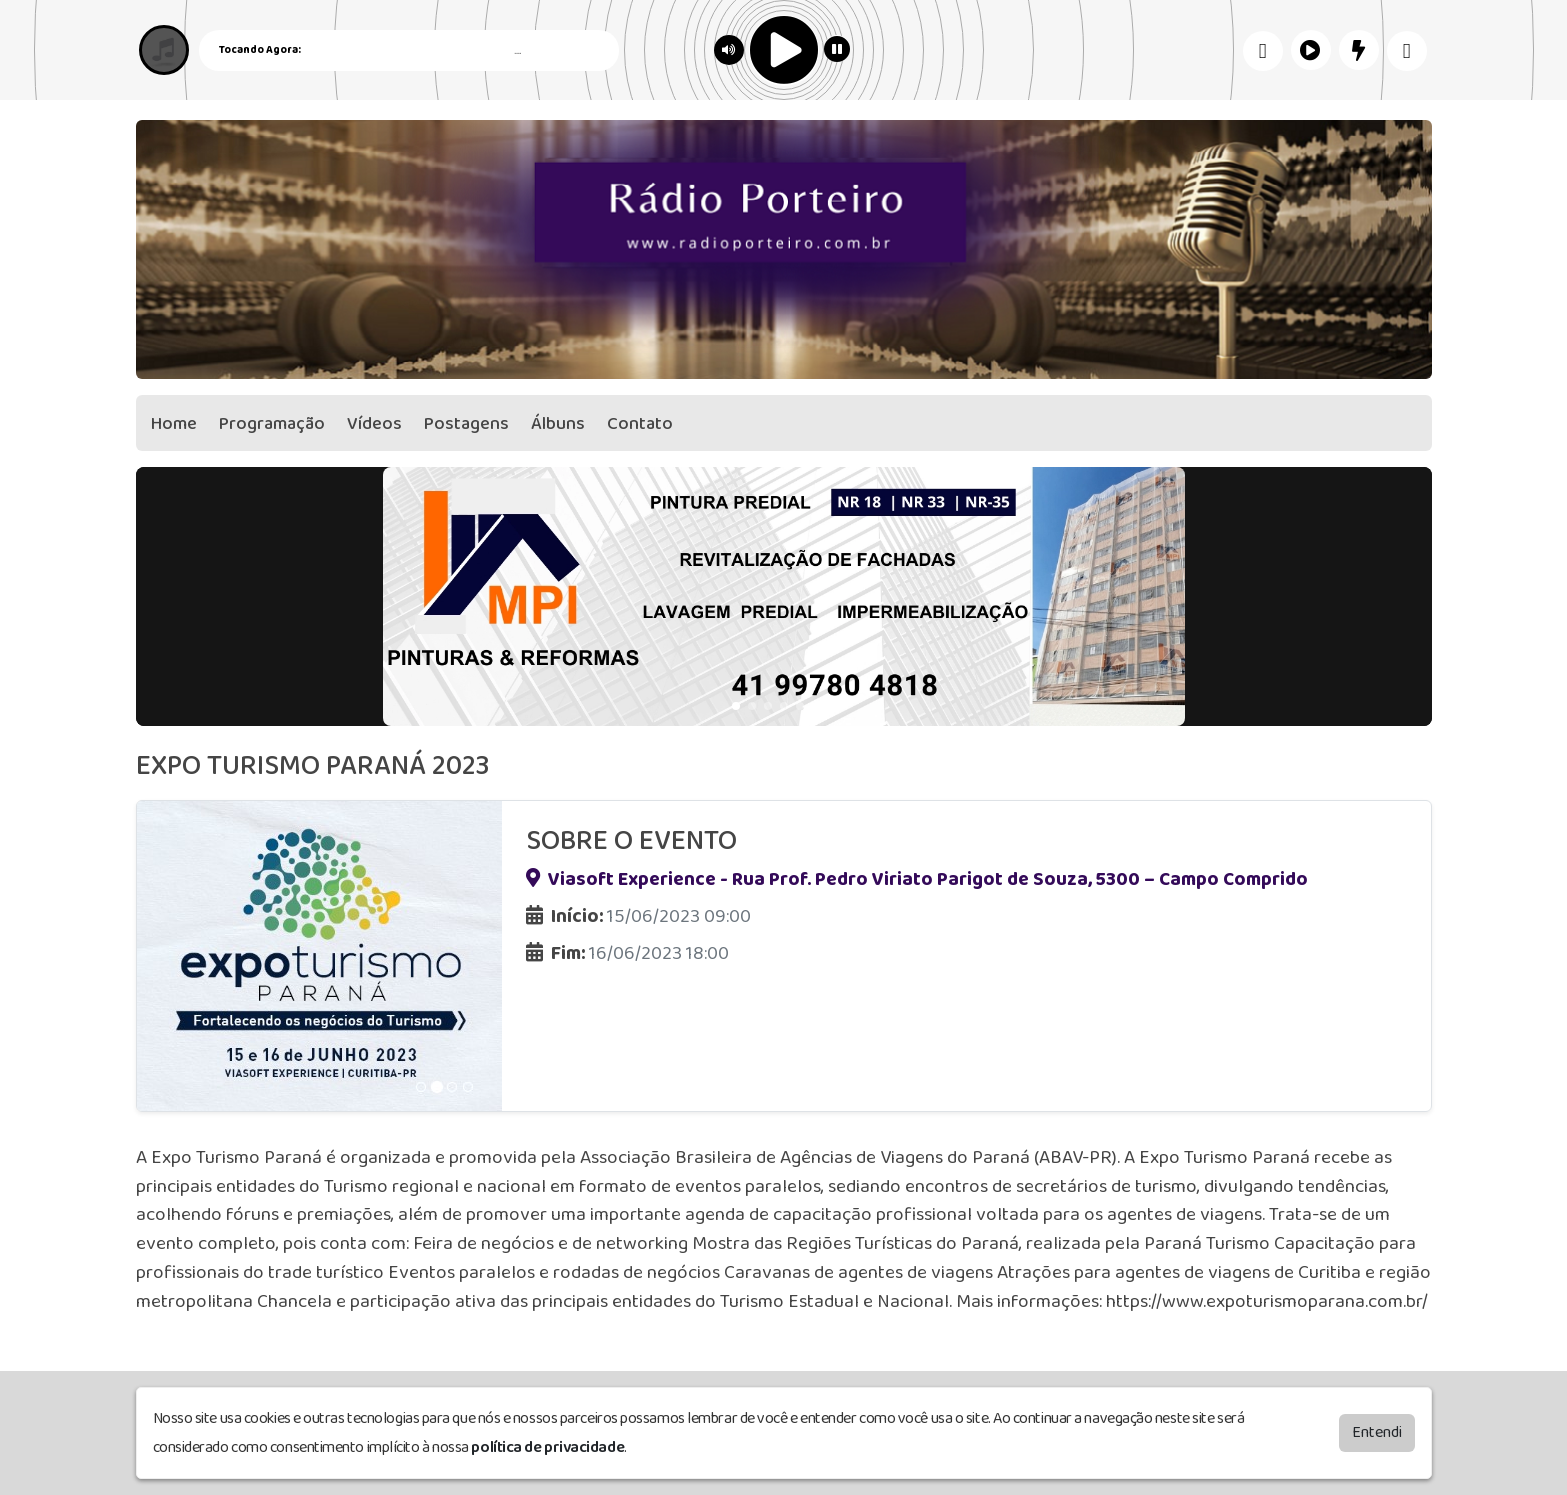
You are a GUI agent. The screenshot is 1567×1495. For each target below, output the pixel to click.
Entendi (1377, 1431)
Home (174, 424)
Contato (640, 424)
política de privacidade (547, 1446)
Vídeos (374, 424)
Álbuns (558, 424)
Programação (272, 424)
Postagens (466, 424)
